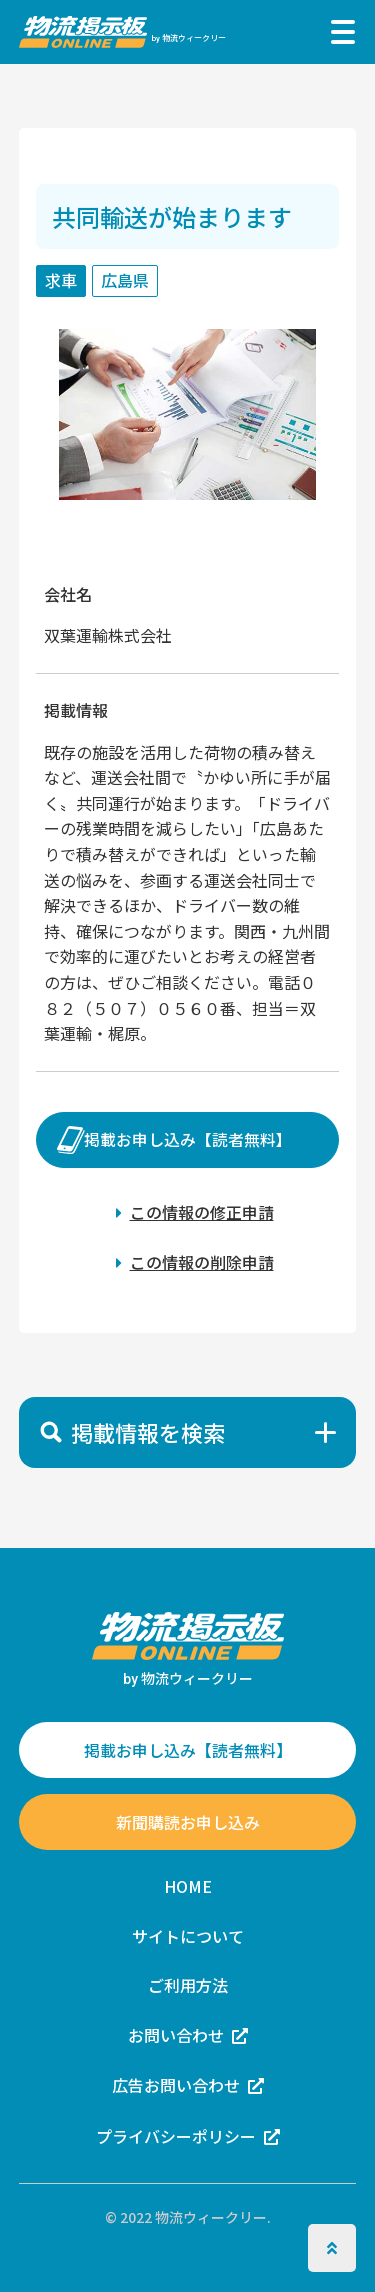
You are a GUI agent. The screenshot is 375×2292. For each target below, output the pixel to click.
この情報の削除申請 (202, 1262)
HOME (188, 1886)
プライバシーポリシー (176, 2136)
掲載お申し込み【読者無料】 (188, 1140)
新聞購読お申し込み (188, 1822)
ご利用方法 (188, 1985)
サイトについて (188, 1936)
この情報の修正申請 (202, 1212)
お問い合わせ (176, 2035)
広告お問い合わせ (176, 2086)
